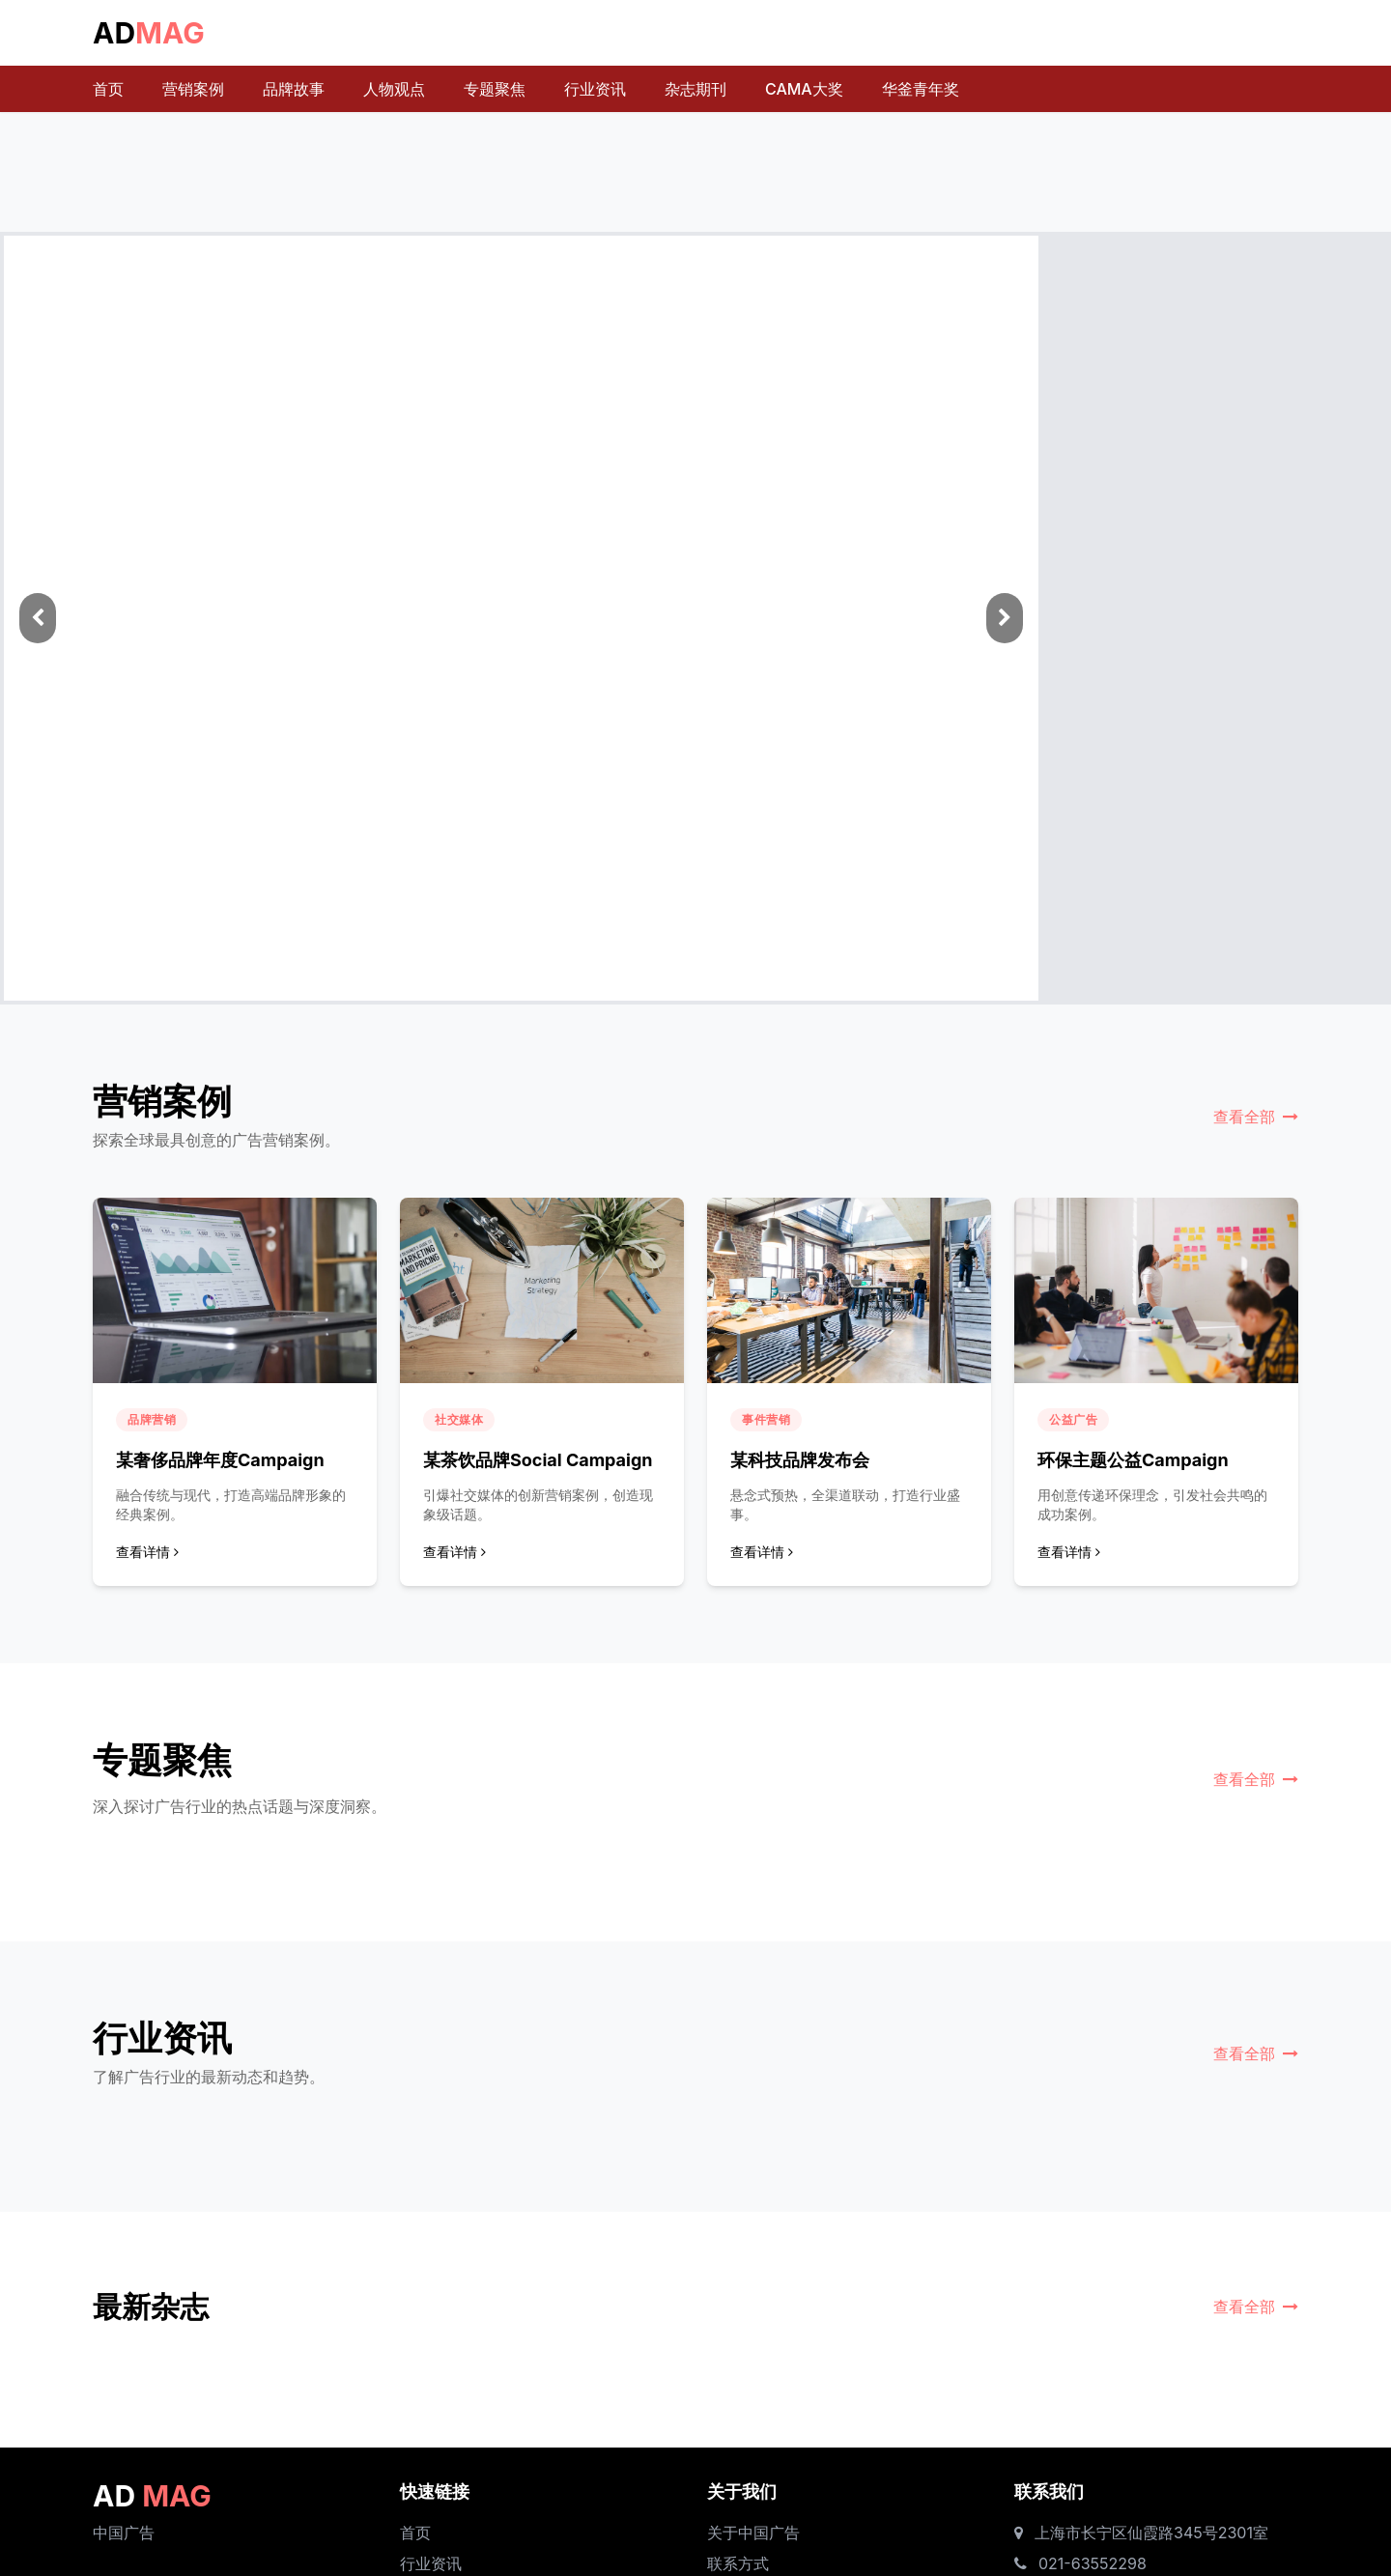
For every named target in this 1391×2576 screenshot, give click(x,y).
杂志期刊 (695, 89)
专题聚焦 (494, 89)
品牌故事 (294, 89)
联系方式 (738, 2563)
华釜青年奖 (920, 89)
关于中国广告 (753, 2532)
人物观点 (394, 89)
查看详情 (147, 1551)
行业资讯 (595, 89)
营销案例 (193, 89)
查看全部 (1255, 1116)
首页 (108, 89)
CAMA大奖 (804, 89)
